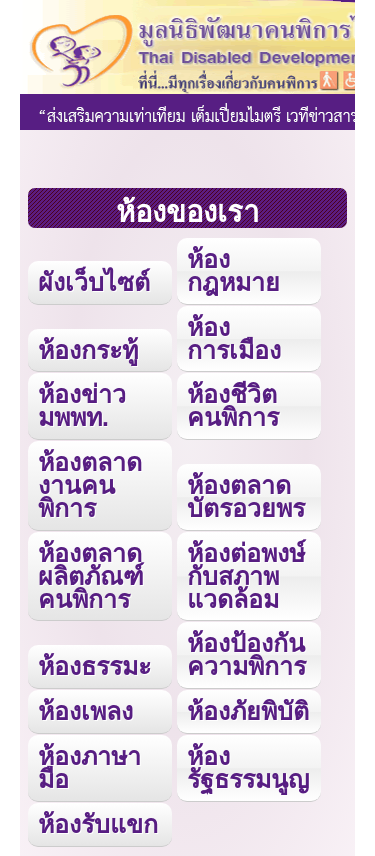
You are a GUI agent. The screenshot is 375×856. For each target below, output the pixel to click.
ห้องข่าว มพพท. (82, 405)
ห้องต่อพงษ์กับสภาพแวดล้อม (246, 576)
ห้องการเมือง (234, 338)
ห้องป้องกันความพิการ (246, 654)
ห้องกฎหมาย (233, 270)
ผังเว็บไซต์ (94, 282)
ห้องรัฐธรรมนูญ (248, 767)
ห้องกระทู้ (88, 350)
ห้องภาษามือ (89, 767)
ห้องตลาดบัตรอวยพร (246, 496)
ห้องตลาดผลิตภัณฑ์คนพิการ (91, 576)
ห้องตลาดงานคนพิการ (90, 485)
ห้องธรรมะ (94, 666)
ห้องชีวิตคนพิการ (233, 405)
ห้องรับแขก (98, 824)
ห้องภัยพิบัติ (248, 711)
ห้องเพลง (85, 711)
